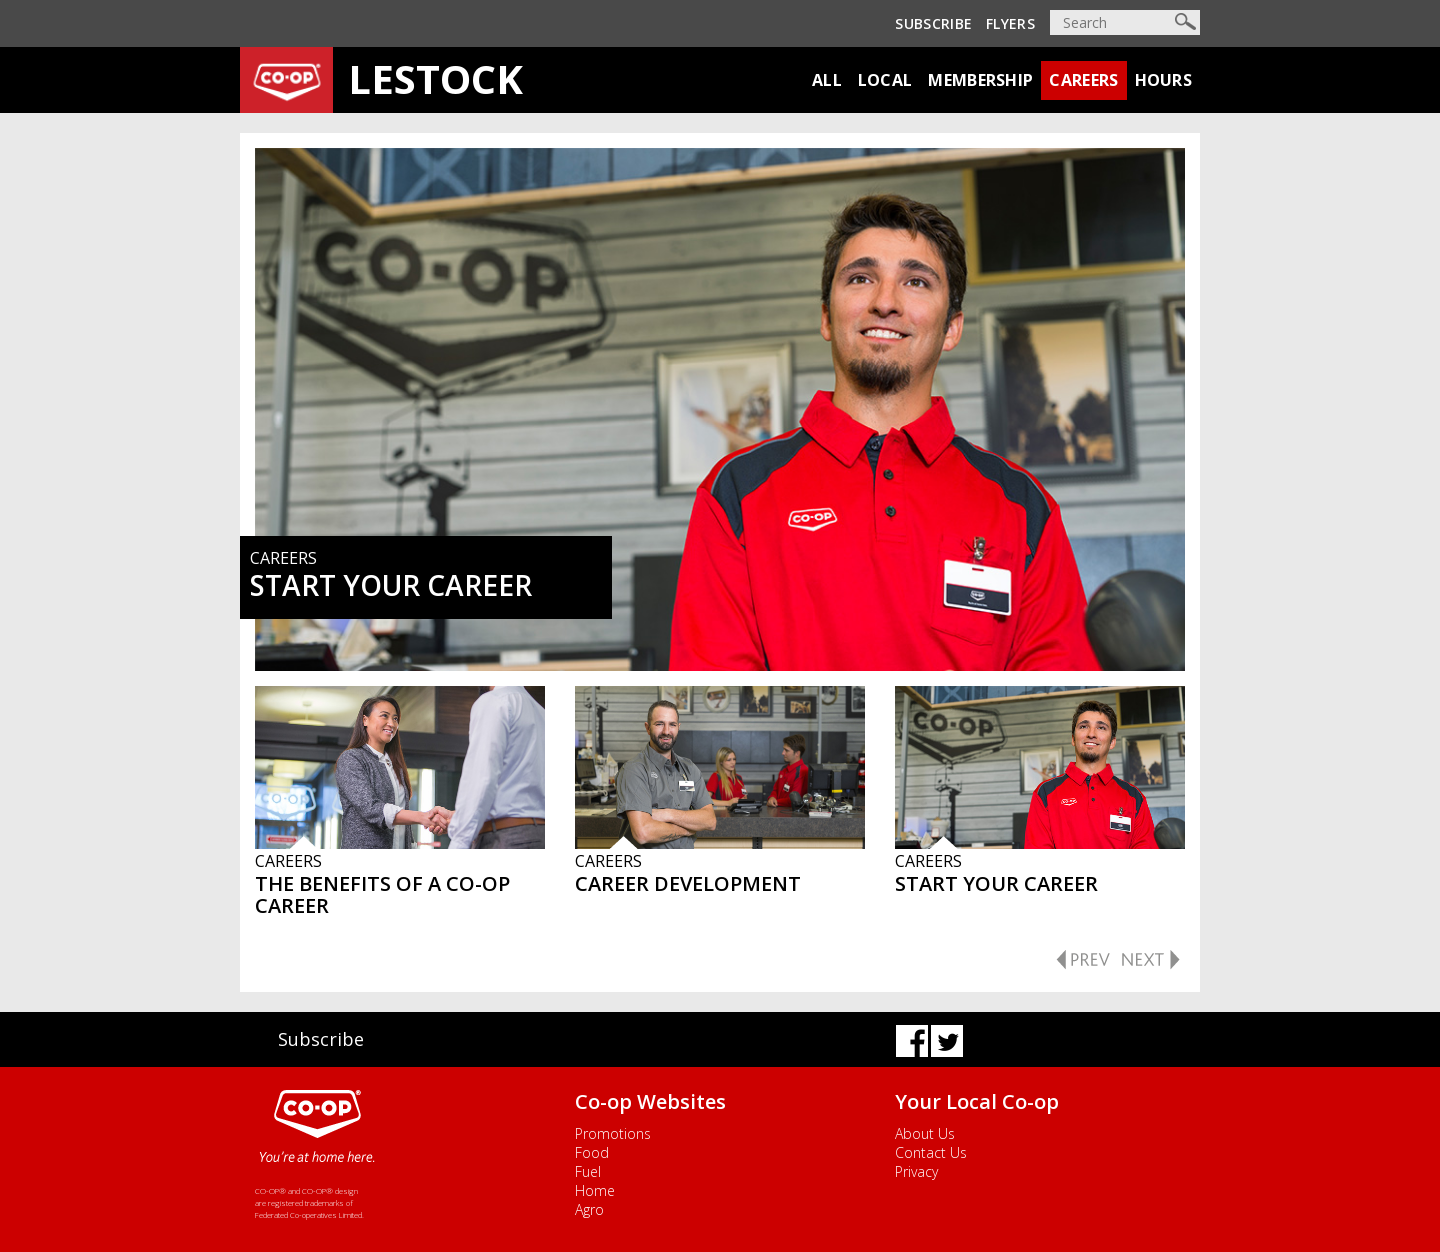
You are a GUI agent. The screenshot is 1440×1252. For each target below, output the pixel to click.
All (827, 80)
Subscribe (933, 23)
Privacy (916, 1171)
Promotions (613, 1133)
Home (595, 1190)
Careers (1083, 80)
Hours (1164, 80)
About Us (925, 1133)
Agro (589, 1209)
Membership (980, 80)
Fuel (588, 1171)
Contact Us (931, 1152)
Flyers (1010, 23)
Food (592, 1152)
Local (885, 80)
